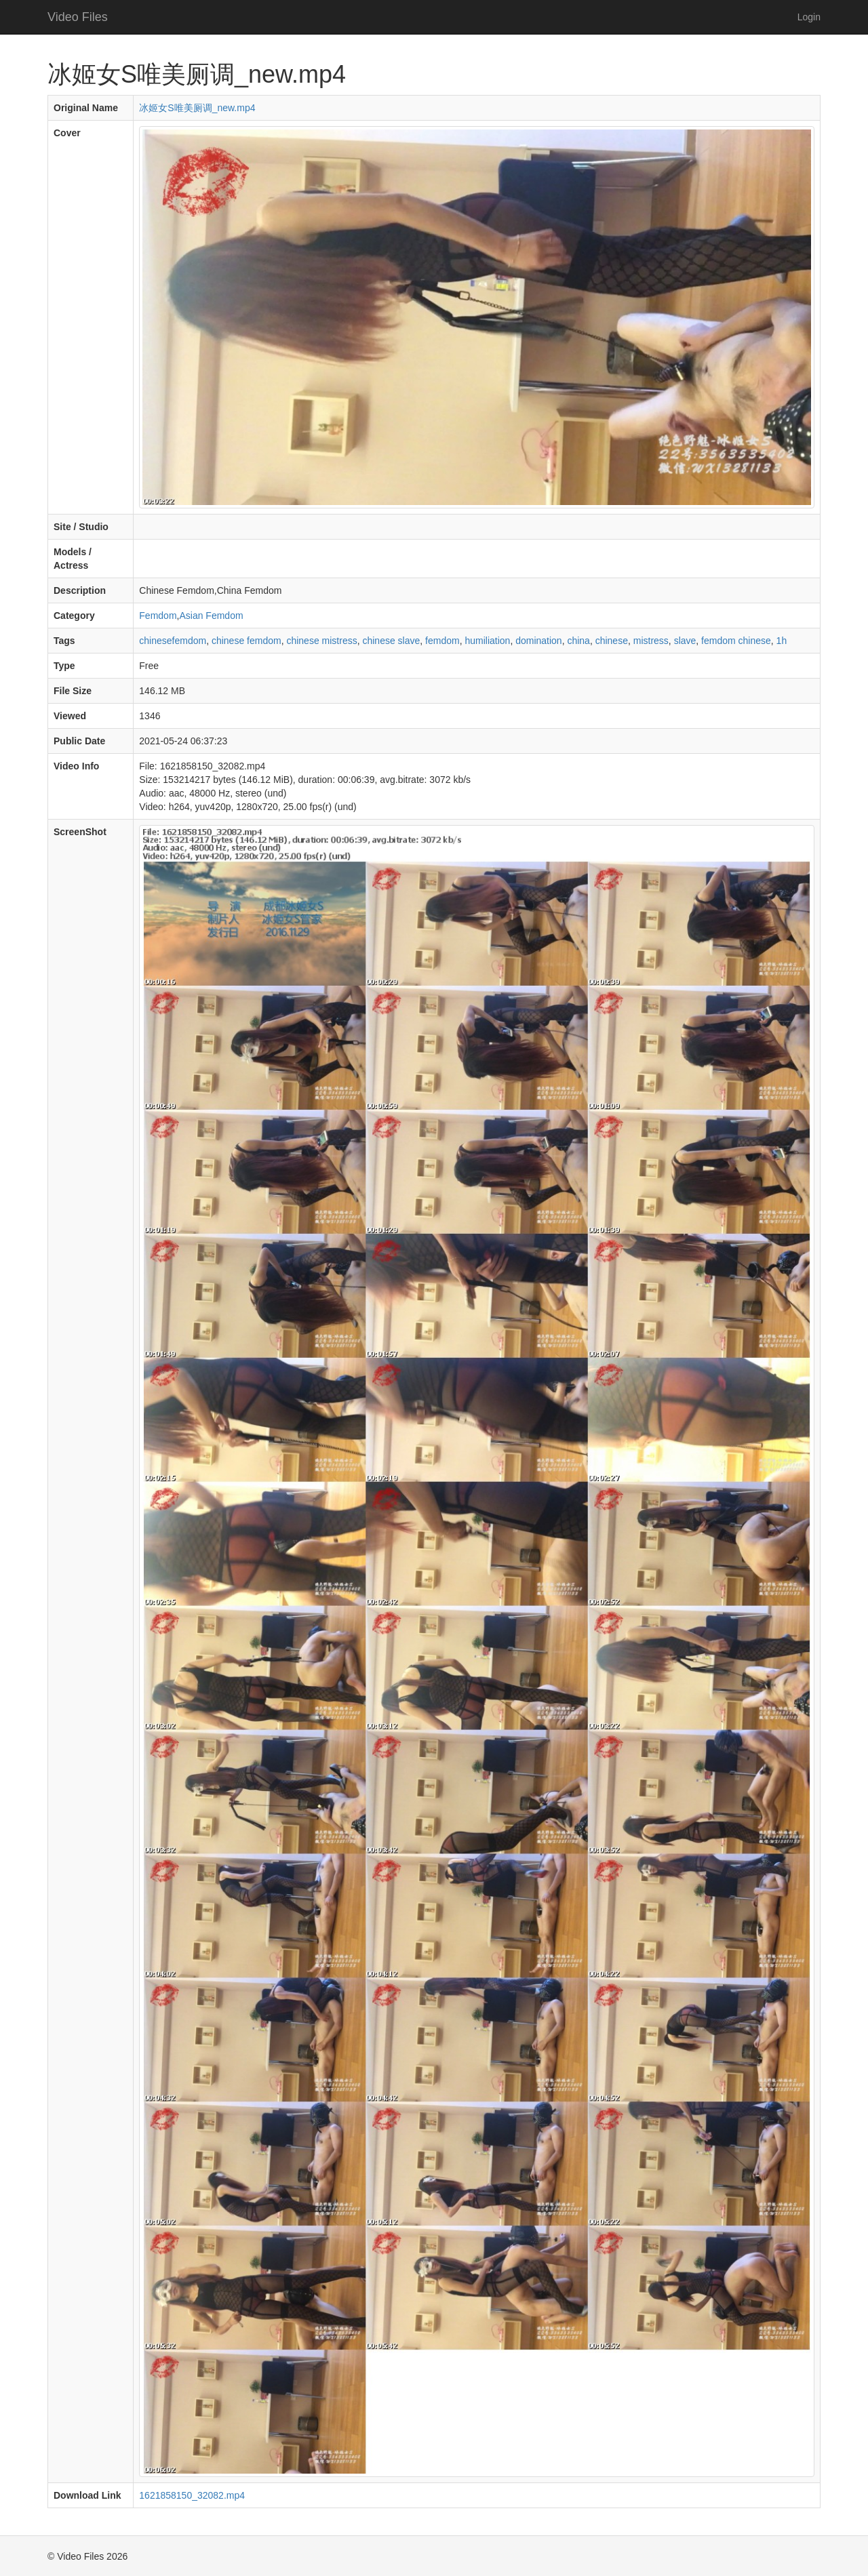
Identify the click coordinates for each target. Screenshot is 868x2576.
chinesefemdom (172, 640)
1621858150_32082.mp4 (192, 2495)
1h (781, 640)
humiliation (487, 640)
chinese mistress (321, 640)
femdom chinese (736, 640)
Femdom (157, 615)
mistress (651, 640)
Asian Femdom (211, 615)
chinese (611, 640)
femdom (442, 640)
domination (538, 640)
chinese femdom (246, 640)
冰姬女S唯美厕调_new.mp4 (197, 107)
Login (809, 17)
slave (685, 640)
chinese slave (391, 640)
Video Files (77, 17)
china (578, 640)
